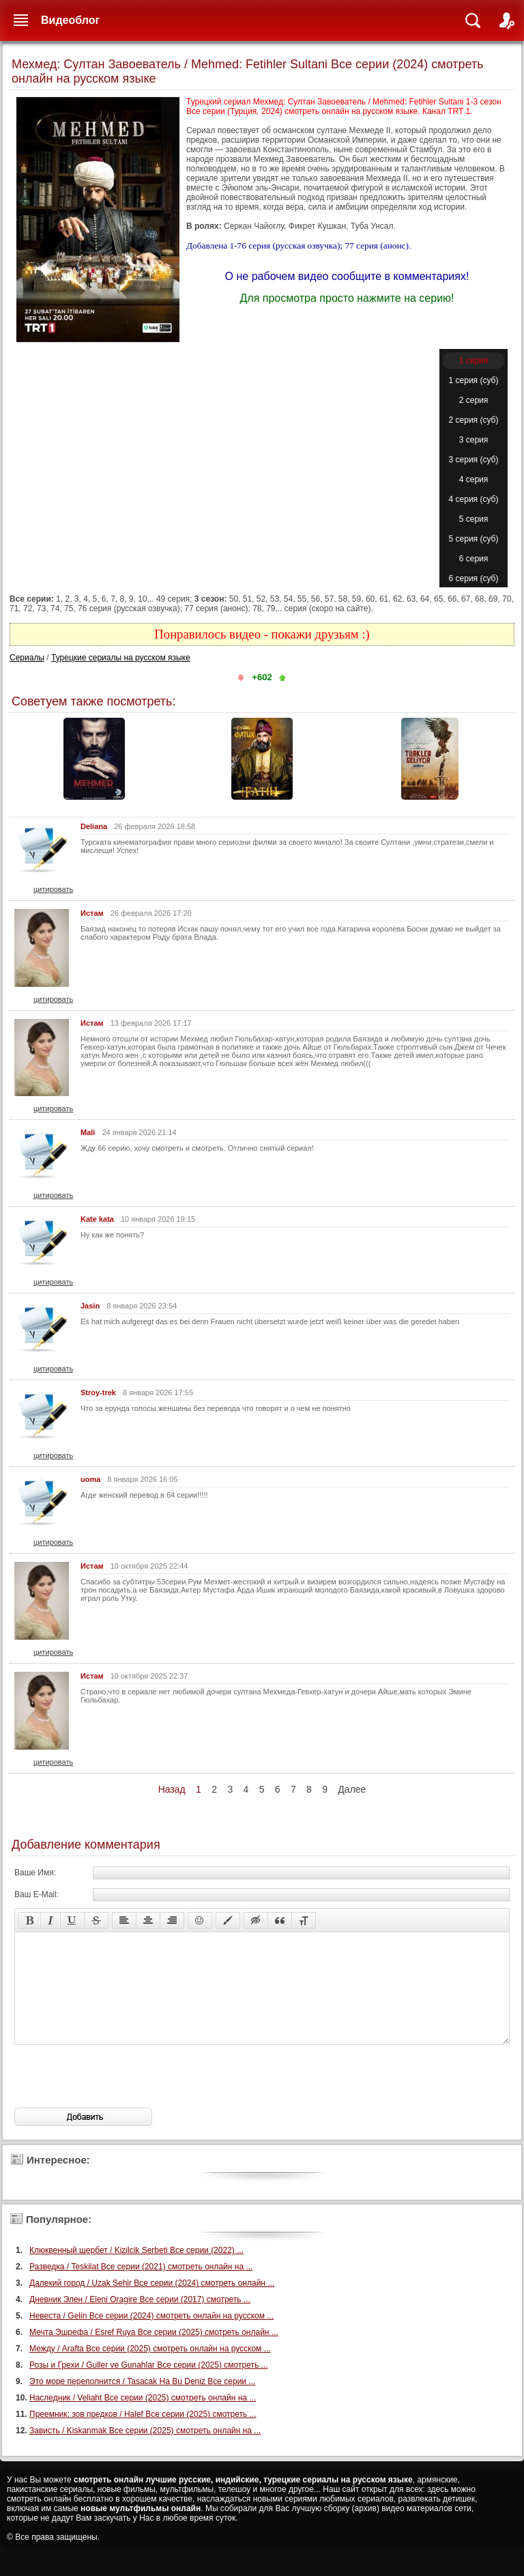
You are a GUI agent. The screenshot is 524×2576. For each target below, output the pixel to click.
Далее (352, 1789)
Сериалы (27, 657)
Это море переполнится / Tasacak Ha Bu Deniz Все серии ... (142, 2402)
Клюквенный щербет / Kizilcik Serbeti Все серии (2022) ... (136, 2271)
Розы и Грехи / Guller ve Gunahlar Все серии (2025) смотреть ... (148, 2385)
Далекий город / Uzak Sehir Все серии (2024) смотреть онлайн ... (151, 2303)
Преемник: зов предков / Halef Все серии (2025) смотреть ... (143, 2434)
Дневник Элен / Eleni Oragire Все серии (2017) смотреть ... (139, 2320)
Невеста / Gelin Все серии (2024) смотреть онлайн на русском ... (151, 2336)
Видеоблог (70, 20)
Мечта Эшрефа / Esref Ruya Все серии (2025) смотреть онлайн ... (153, 2352)
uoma (90, 1479)
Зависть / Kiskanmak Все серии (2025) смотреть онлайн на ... (145, 2451)
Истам (92, 913)
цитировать (53, 889)
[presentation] (118, 2096)
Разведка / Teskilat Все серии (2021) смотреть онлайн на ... (140, 2287)
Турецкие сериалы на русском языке (120, 657)
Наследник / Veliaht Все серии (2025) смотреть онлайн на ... (142, 2418)
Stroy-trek (98, 1392)
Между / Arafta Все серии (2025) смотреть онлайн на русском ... (150, 2369)
